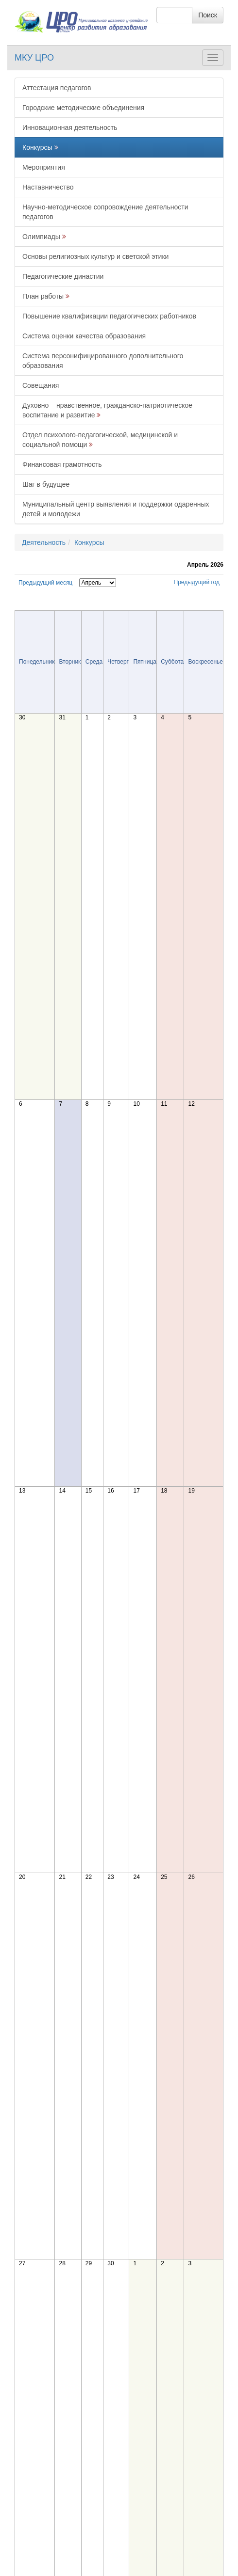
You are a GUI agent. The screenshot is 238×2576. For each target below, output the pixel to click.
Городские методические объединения (83, 107)
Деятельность (44, 542)
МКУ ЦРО (34, 58)
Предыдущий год (197, 582)
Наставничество (48, 187)
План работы (43, 296)
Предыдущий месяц (45, 582)
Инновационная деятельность (70, 127)
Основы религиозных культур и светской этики (95, 256)
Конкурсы (37, 147)
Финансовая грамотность (62, 464)
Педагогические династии (62, 276)
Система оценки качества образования (84, 336)
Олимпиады (41, 236)
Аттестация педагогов (56, 88)
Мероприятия (43, 167)
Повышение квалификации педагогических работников (109, 316)
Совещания (40, 385)
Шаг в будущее (45, 484)
